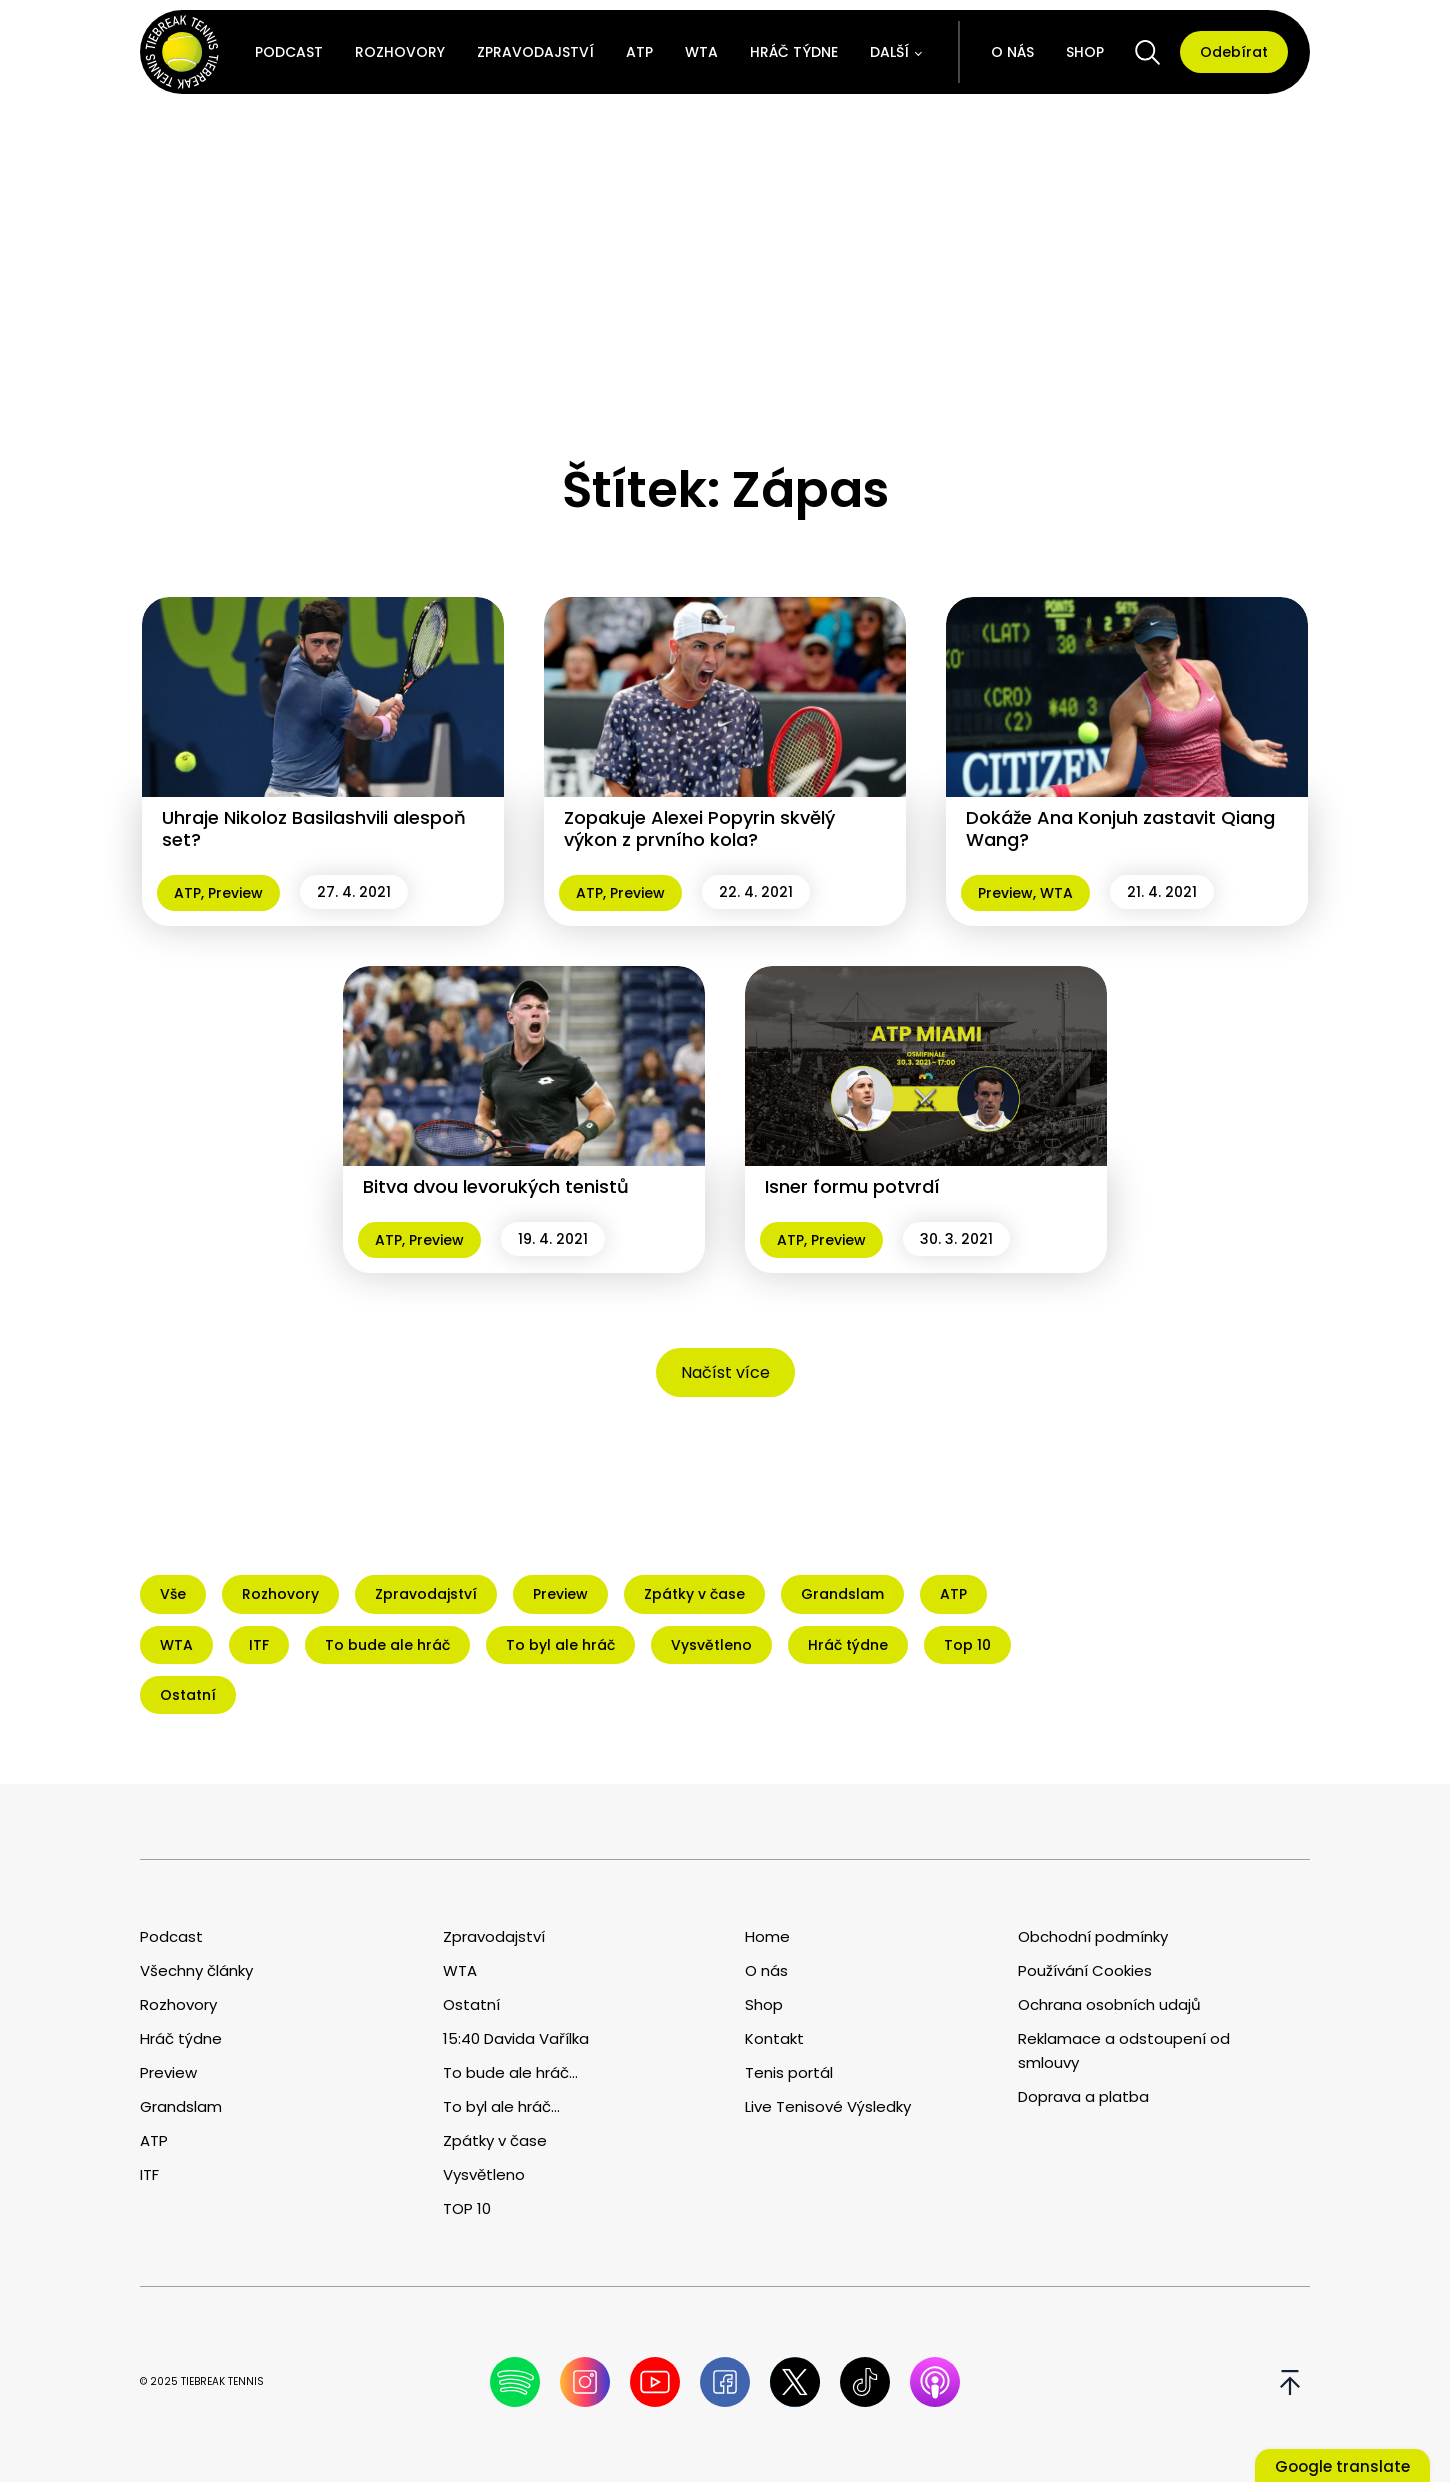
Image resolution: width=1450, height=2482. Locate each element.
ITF (149, 2174)
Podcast (289, 52)
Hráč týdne (794, 52)
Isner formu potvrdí (852, 1186)
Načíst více (725, 1372)
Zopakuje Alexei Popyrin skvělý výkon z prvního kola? (699, 828)
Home (767, 1936)
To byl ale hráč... (501, 2106)
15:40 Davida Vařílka (516, 2038)
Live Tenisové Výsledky (828, 2106)
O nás (1012, 52)
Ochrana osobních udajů (1109, 2004)
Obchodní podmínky (1093, 1936)
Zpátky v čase (495, 2140)
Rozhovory (400, 52)
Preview (235, 893)
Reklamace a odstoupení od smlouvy (1124, 2050)
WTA (701, 52)
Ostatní (471, 2004)
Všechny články (196, 1970)
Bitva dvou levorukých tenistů (496, 1186)
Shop (1085, 52)
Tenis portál (789, 2072)
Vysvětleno (484, 2174)
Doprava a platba (1083, 2096)
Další (889, 52)
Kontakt (774, 2038)
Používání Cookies (1085, 1970)
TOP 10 (467, 2208)
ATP (639, 52)
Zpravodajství (535, 52)
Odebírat (1234, 52)
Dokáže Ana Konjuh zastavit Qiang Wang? (1120, 828)
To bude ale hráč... (510, 2072)
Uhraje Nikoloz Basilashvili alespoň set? (314, 828)
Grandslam (181, 2106)
